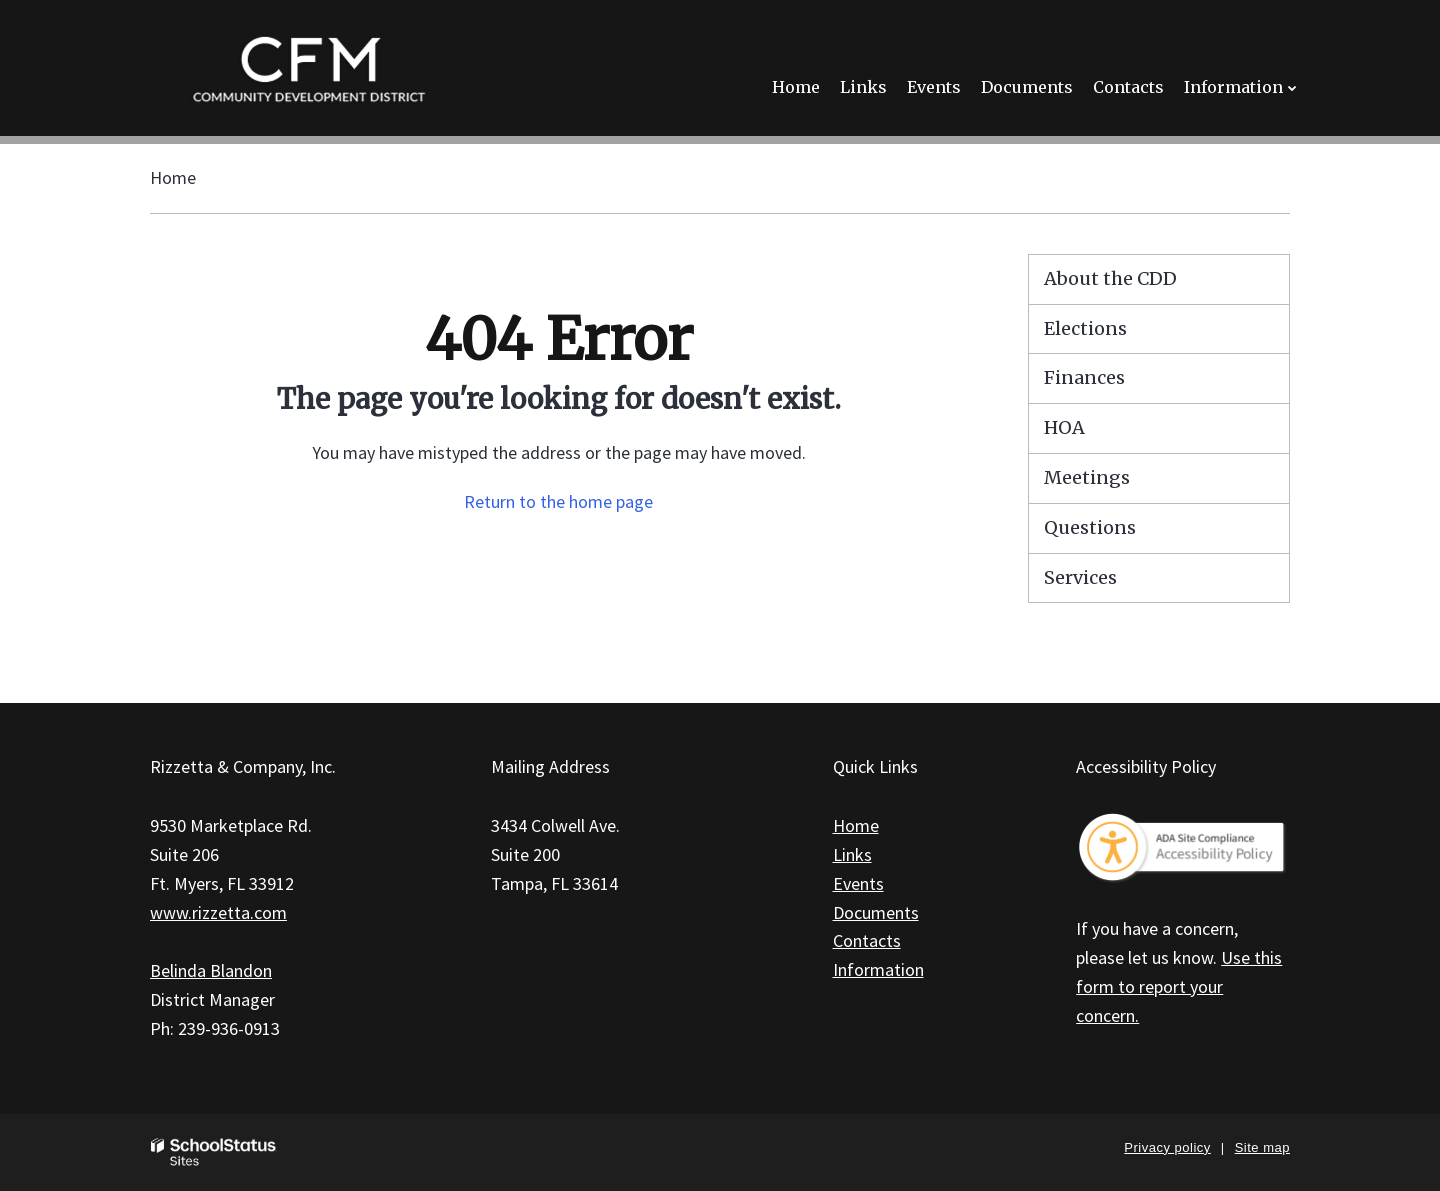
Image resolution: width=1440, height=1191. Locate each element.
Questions (1090, 527)
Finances (1084, 377)
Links (852, 854)
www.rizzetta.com (218, 912)
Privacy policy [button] (1167, 1147)
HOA (1064, 427)
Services (1080, 577)
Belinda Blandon (211, 970)
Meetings (1087, 477)
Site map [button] (1262, 1147)
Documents (876, 912)
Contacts (867, 940)
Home (173, 177)
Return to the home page (558, 501)
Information (878, 969)
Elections (1085, 328)
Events (858, 883)
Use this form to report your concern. (1179, 986)
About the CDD (1110, 278)
